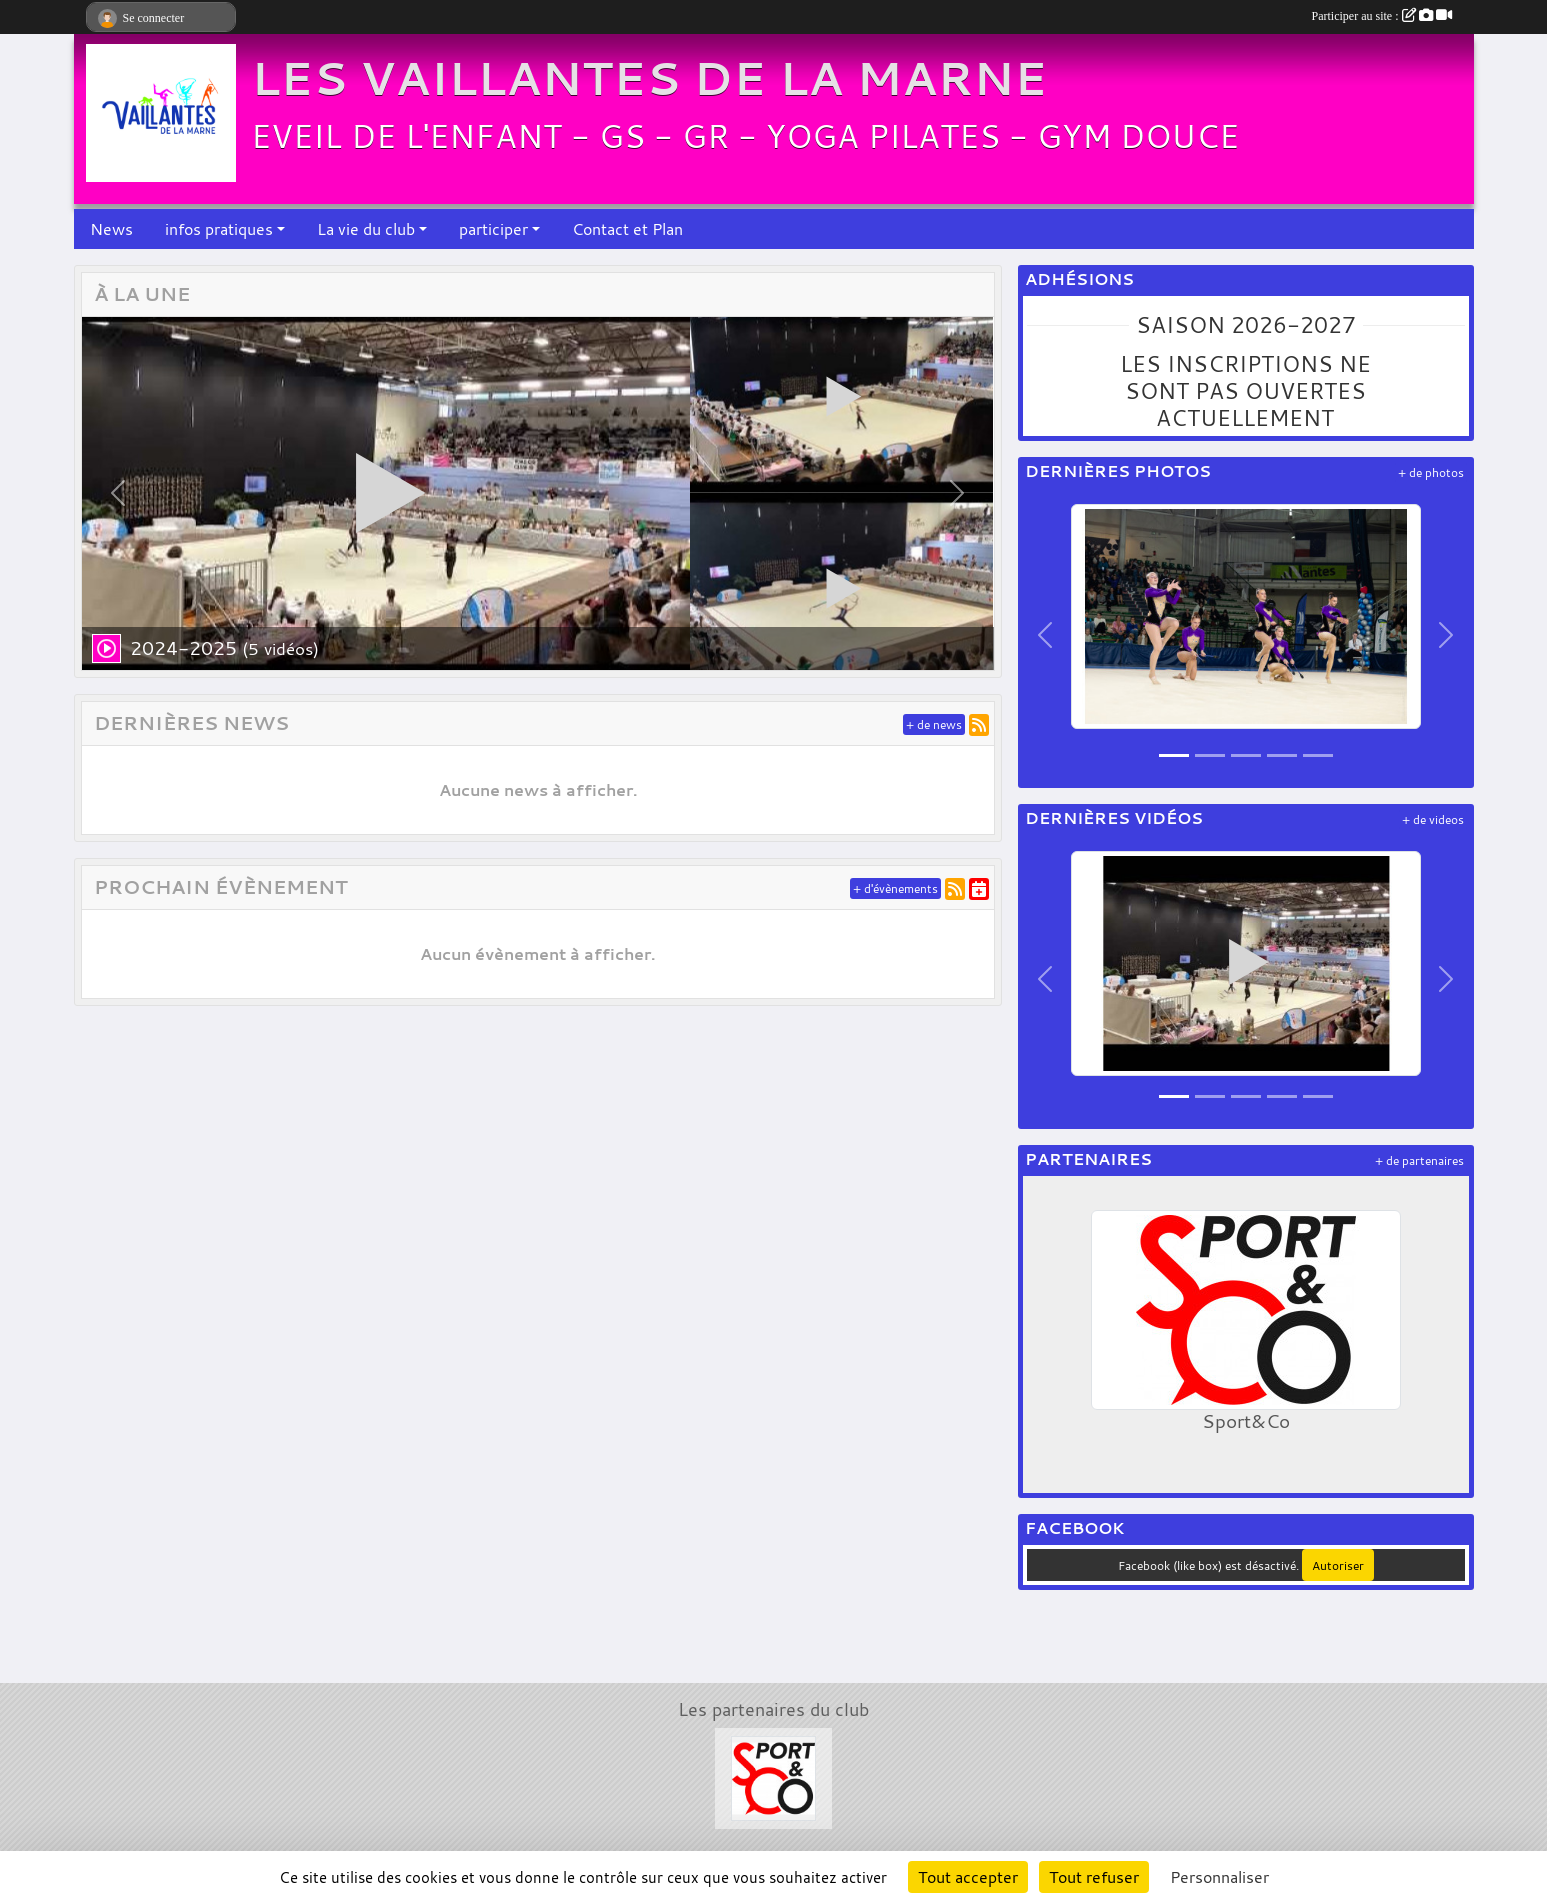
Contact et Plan (627, 229)
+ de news (934, 724)
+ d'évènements (895, 888)
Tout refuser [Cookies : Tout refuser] (1094, 1877)
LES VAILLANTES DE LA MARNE (649, 78)
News (111, 229)
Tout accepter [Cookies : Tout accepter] (968, 1877)
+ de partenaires (1419, 1160)
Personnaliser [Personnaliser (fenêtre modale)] (1219, 1877)
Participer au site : (1382, 16)
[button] (118, 493)
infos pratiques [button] (219, 229)
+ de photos (1431, 472)
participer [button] (493, 229)
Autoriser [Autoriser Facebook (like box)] (1338, 1565)
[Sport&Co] (773, 1776)
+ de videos (1433, 819)
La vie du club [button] (366, 229)
